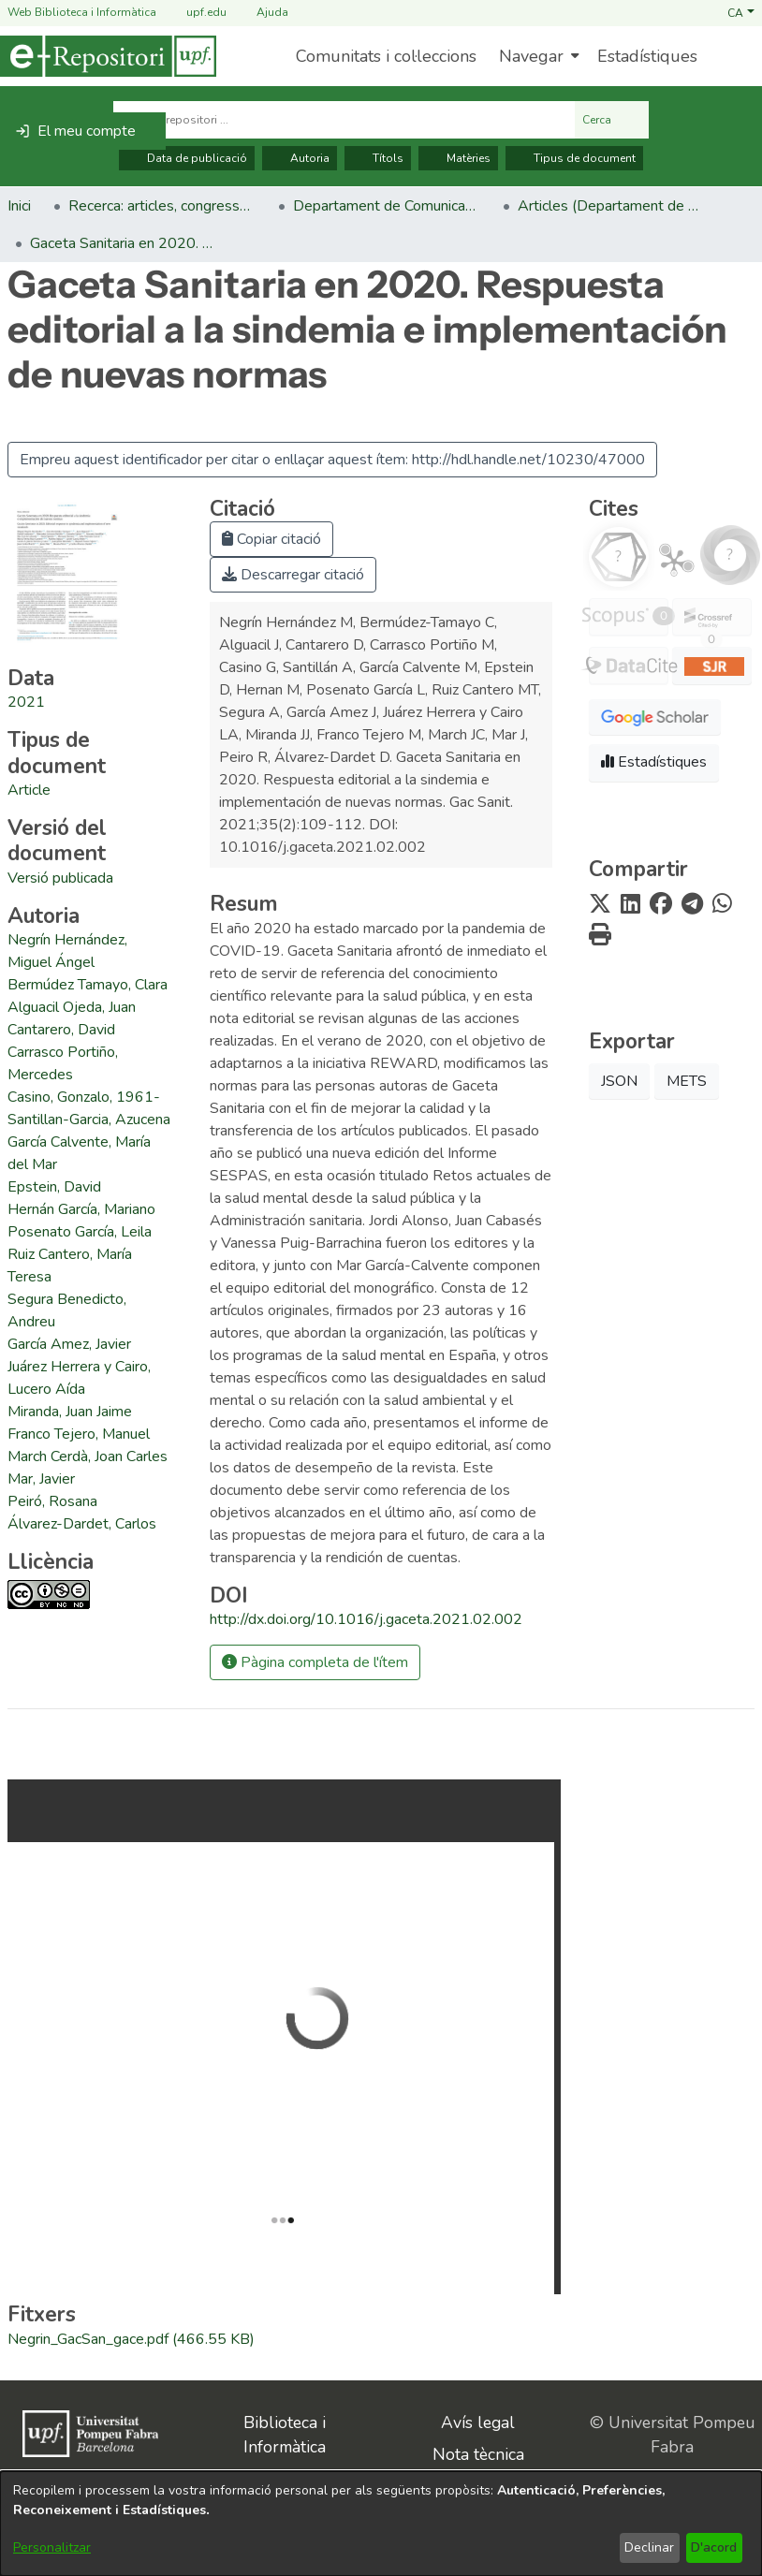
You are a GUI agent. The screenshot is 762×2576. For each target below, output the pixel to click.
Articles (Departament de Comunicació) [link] (611, 206)
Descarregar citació (293, 574)
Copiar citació (271, 539)
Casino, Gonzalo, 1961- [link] (83, 1097)
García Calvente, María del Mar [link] (79, 1153)
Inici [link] (19, 206)
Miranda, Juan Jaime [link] (69, 1411)
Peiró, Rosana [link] (52, 1501)
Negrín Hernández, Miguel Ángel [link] (67, 951)
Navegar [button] (531, 56)
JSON (619, 1081)
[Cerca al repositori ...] (344, 120)
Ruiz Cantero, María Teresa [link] (69, 1265)
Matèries (458, 158)
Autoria (300, 158)
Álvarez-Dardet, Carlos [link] (81, 1524)
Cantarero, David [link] (61, 1029)
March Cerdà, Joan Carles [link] (87, 1456)
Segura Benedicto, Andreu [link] (66, 1310)
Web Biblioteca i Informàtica (81, 12)
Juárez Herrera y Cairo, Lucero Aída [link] (79, 1377)
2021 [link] (26, 702)
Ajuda (261, 13)
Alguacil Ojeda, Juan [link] (71, 1007)
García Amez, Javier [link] (69, 1344)
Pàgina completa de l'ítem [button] (315, 1662)
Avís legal (478, 2422)
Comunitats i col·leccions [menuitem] (386, 56)
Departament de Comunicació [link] (386, 206)
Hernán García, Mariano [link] (81, 1209)
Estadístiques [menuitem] (647, 56)
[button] (741, 12)
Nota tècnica (478, 2454)
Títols (377, 158)
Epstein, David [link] (54, 1187)
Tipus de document (574, 158)
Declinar (649, 2547)
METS (687, 1081)
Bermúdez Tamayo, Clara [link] (87, 984)
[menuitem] (537, 56)
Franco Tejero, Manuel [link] (78, 1434)
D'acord (714, 2547)
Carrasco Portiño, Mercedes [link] (62, 1063)
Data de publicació (186, 158)
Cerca (611, 120)
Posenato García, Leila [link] (79, 1232)
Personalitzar (52, 2547)
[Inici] (108, 56)
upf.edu (195, 13)
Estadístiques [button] (654, 762)
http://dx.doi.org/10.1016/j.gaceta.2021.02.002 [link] (366, 1619)
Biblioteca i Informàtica (284, 2434)
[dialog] (381, 2523)
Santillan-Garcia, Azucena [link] (88, 1119)
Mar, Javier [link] (41, 1479)
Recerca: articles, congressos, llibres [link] (162, 206)
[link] (29, 790)
